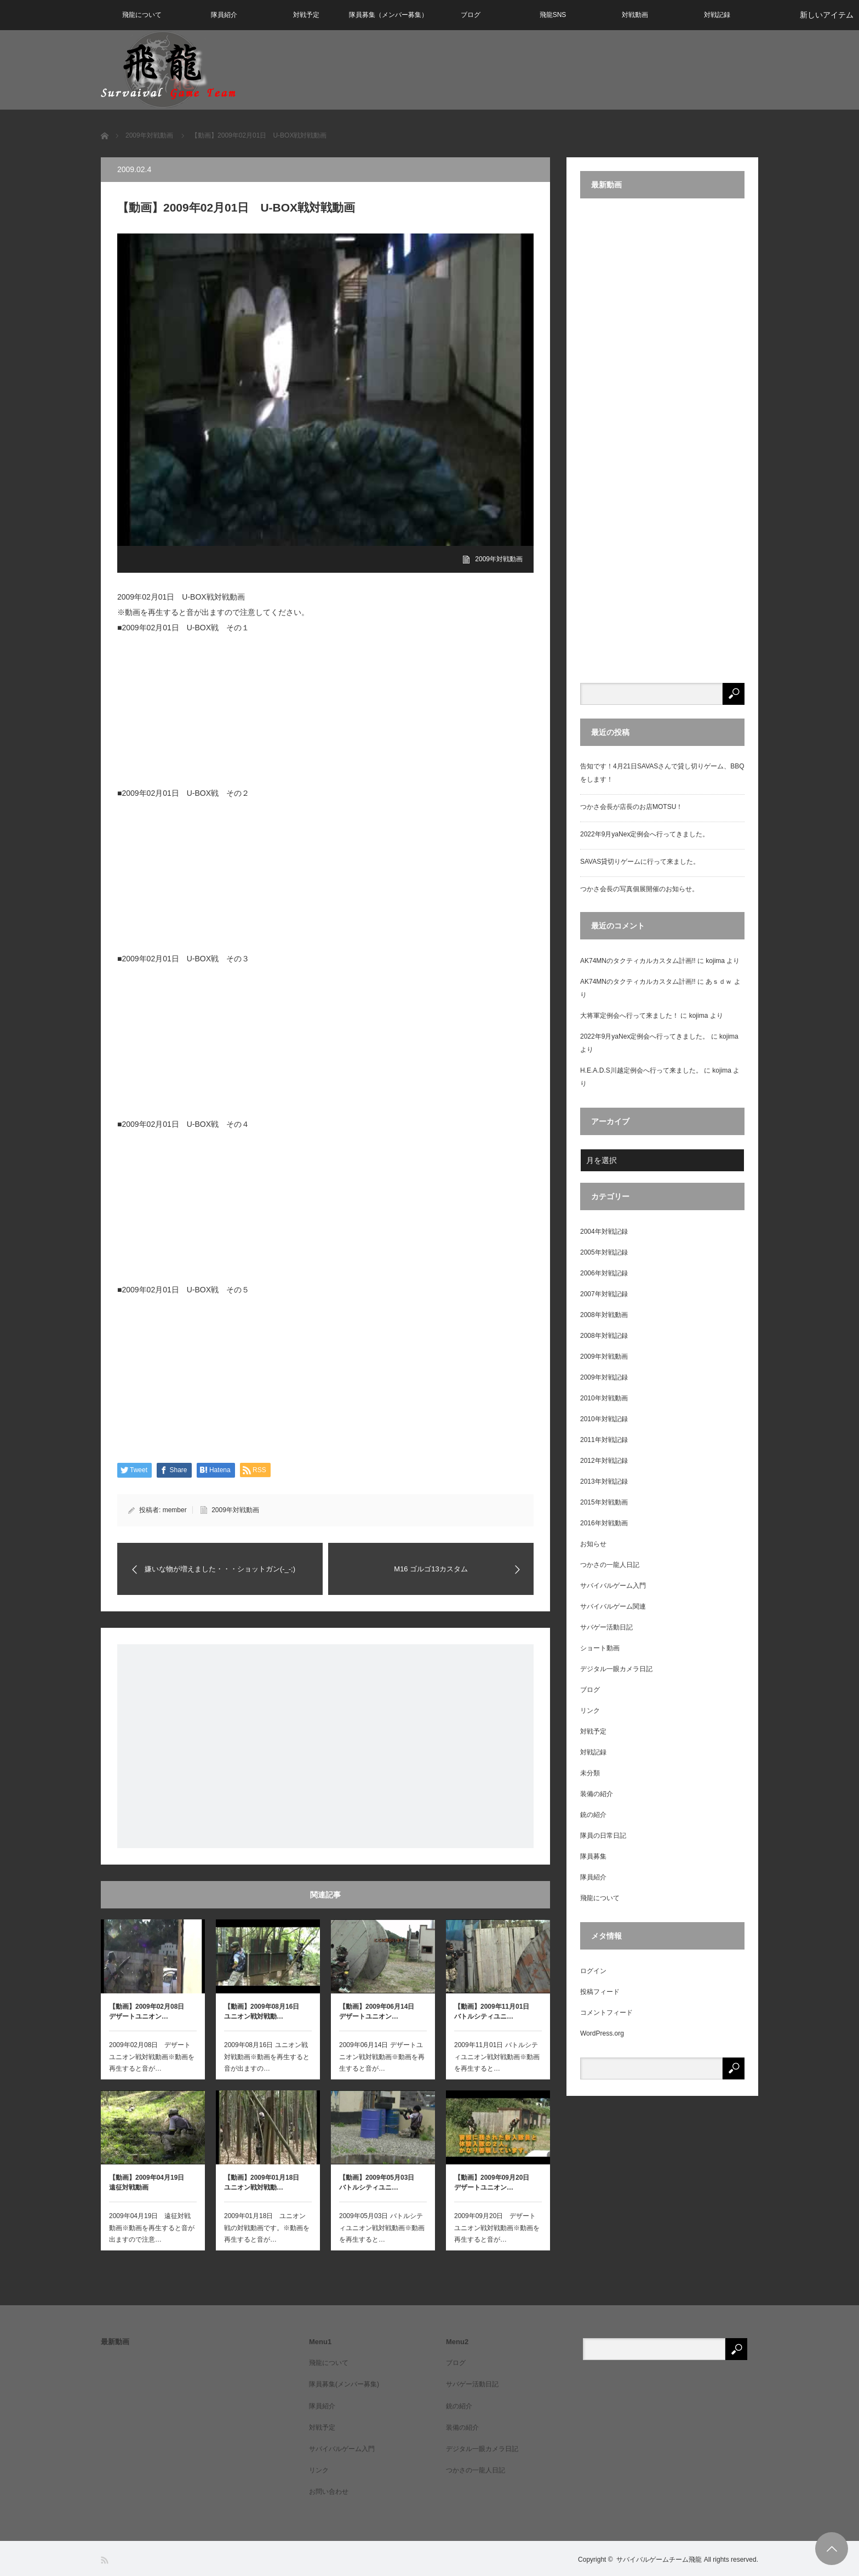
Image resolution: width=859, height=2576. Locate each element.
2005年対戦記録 (604, 1252)
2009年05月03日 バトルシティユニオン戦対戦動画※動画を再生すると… (382, 2227)
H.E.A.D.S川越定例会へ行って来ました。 (641, 1070)
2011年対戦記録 (604, 1440)
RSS (105, 2560)
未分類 (590, 1773)
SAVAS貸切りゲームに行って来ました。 (640, 861)
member (175, 1510)
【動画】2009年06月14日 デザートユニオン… (380, 2011)
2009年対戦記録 (604, 1377)
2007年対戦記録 (604, 1294)
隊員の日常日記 (603, 1835)
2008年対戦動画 (604, 1315)
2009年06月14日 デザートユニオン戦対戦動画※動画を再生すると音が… (382, 2056)
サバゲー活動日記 (606, 1627)
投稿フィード (600, 1992)
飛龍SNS (553, 15)
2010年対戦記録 (604, 1419)
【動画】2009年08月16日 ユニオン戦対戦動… (265, 2011)
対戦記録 (717, 15)
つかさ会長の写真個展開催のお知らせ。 (639, 889)
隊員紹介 (224, 15)
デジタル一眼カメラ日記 (616, 1669)
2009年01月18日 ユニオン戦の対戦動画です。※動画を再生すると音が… (267, 2227)
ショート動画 (600, 1648)
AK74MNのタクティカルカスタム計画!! (638, 961)
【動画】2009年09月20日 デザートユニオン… (495, 2182)
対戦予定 (306, 15)
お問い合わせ (328, 2491)
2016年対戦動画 (604, 1523)
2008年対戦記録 (604, 1336)
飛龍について (142, 15)
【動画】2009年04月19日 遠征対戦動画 (150, 2182)
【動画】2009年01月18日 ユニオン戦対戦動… (265, 2182)
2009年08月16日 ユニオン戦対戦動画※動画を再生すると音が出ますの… (267, 2056)
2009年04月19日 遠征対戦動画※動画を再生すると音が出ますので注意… (151, 2227)
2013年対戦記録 (604, 1481)
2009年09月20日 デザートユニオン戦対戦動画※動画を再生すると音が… (497, 2227)
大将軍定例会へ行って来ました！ (629, 1015)
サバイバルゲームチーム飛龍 (659, 2559)
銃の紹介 (593, 1815)
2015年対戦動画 (604, 1502)
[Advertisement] (325, 1746)
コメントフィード (606, 2012)
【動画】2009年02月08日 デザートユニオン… (150, 2011)
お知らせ (593, 1544)
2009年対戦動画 (499, 559)
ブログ (470, 15)
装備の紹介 (596, 1794)
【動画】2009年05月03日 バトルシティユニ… (380, 2182)
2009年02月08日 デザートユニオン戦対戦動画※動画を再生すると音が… (151, 2056)
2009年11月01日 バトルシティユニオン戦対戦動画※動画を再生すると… (497, 2056)
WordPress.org (602, 2033)
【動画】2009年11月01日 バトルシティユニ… (495, 2011)
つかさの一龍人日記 (609, 1565)
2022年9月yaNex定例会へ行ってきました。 (644, 834)
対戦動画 (635, 15)
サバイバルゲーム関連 (613, 1606)
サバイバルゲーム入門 (613, 1585)
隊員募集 (593, 1856)
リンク (590, 1710)
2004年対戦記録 (604, 1231)
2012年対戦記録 (604, 1460)
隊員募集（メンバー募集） (388, 15)
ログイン (593, 1971)
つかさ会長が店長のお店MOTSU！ (631, 807)
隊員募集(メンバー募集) (344, 2384)
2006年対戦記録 (604, 1273)
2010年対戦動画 (604, 1398)
